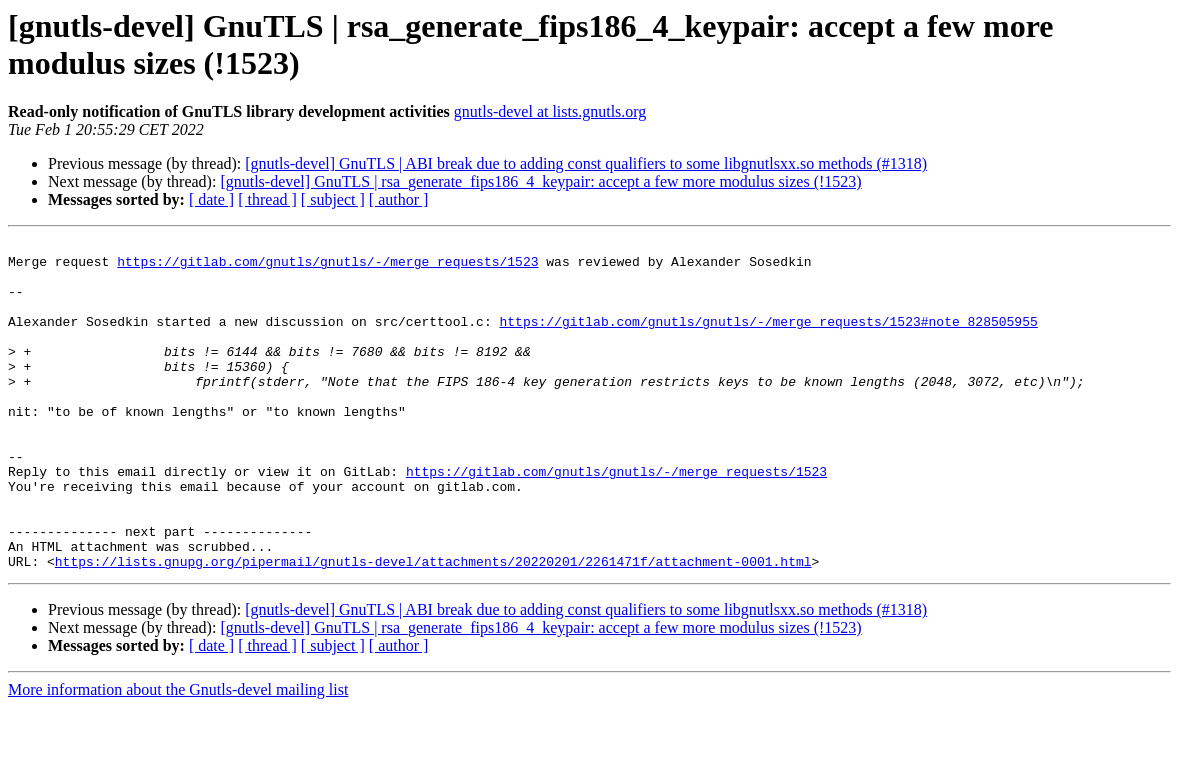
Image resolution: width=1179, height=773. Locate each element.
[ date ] (211, 199)
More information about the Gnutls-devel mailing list (178, 755)
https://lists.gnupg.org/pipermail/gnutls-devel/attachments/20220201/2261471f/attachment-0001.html (433, 627)
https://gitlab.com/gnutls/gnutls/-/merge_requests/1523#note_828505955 (768, 339)
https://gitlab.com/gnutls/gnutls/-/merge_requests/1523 (327, 267)
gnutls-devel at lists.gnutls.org (550, 111)
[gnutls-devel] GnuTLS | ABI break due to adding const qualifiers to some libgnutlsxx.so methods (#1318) (586, 163)
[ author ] (399, 199)
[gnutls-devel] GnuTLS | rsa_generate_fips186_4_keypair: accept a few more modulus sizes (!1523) (540, 181)
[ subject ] (333, 199)
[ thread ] (267, 199)
